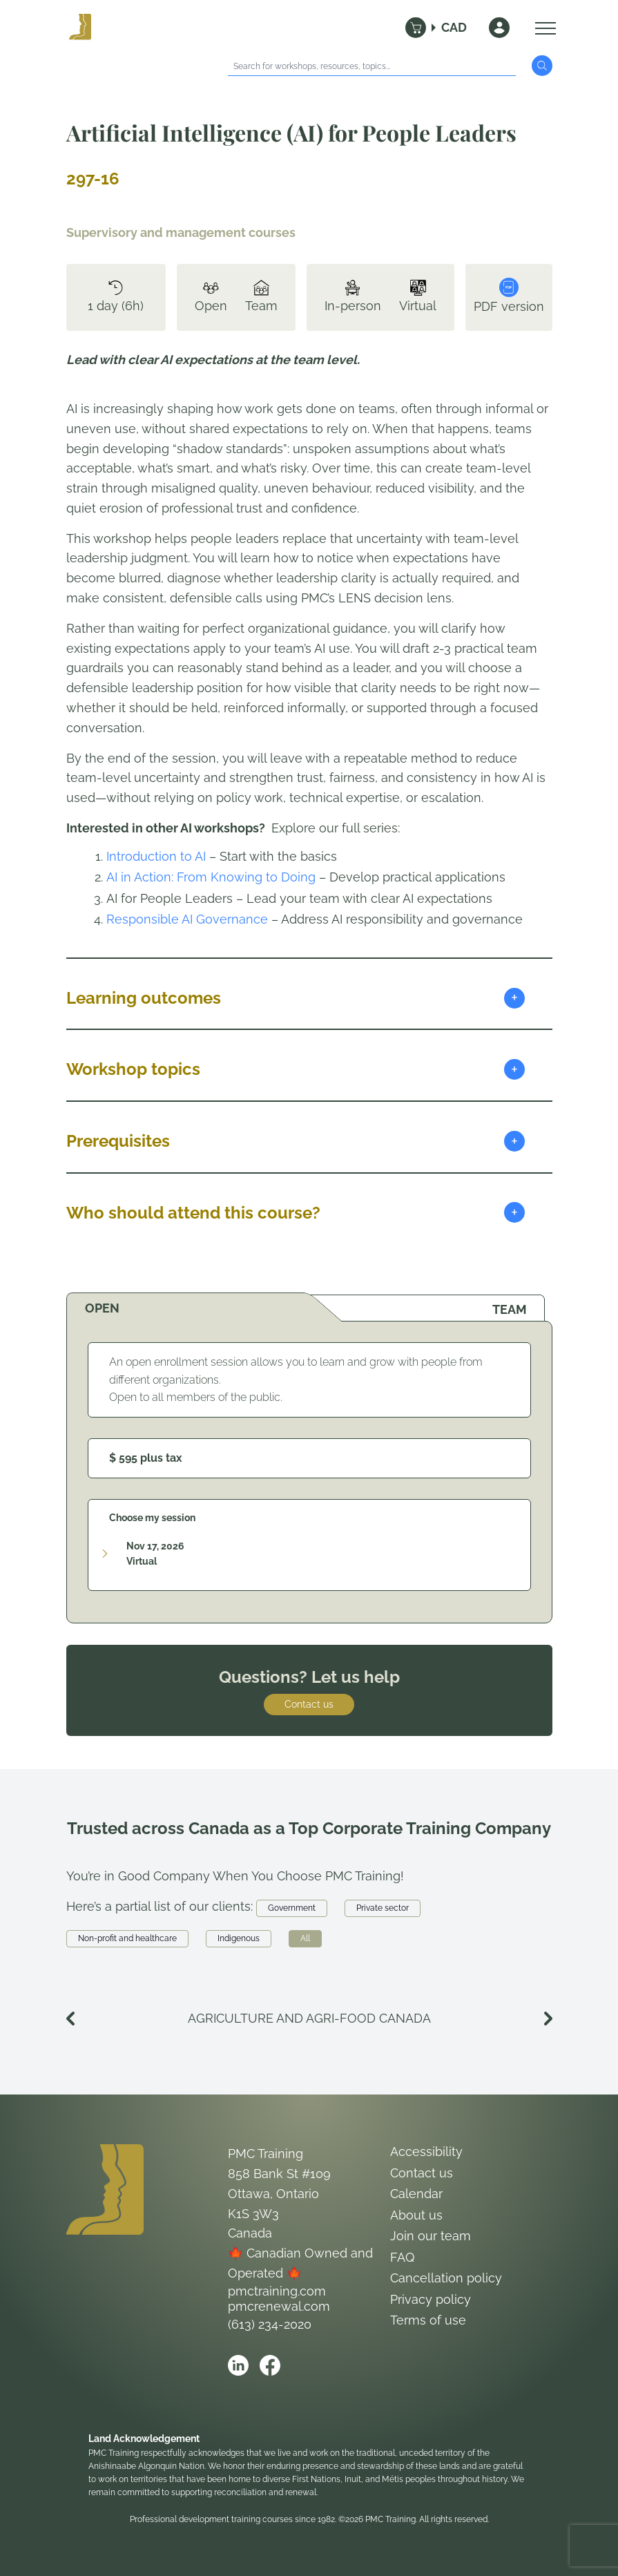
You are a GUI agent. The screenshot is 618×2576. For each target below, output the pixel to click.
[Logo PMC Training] (80, 27)
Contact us (309, 1704)
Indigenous (239, 1938)
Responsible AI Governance (187, 919)
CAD (454, 27)
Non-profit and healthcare (127, 1938)
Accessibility (426, 2151)
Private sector (382, 1908)
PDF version (509, 296)
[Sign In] (499, 27)
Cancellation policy (446, 2278)
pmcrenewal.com (279, 2306)
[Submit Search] (542, 65)
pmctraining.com (277, 2291)
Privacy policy (430, 2299)
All (305, 1938)
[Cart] (415, 27)
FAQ (402, 2257)
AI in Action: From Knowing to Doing (211, 877)
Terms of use (428, 2320)
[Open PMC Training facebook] (270, 2365)
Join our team (430, 2236)
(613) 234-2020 (269, 2324)
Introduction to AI (156, 856)
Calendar (416, 2193)
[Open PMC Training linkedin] (238, 2365)
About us (416, 2215)
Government (292, 1908)
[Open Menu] (542, 27)
